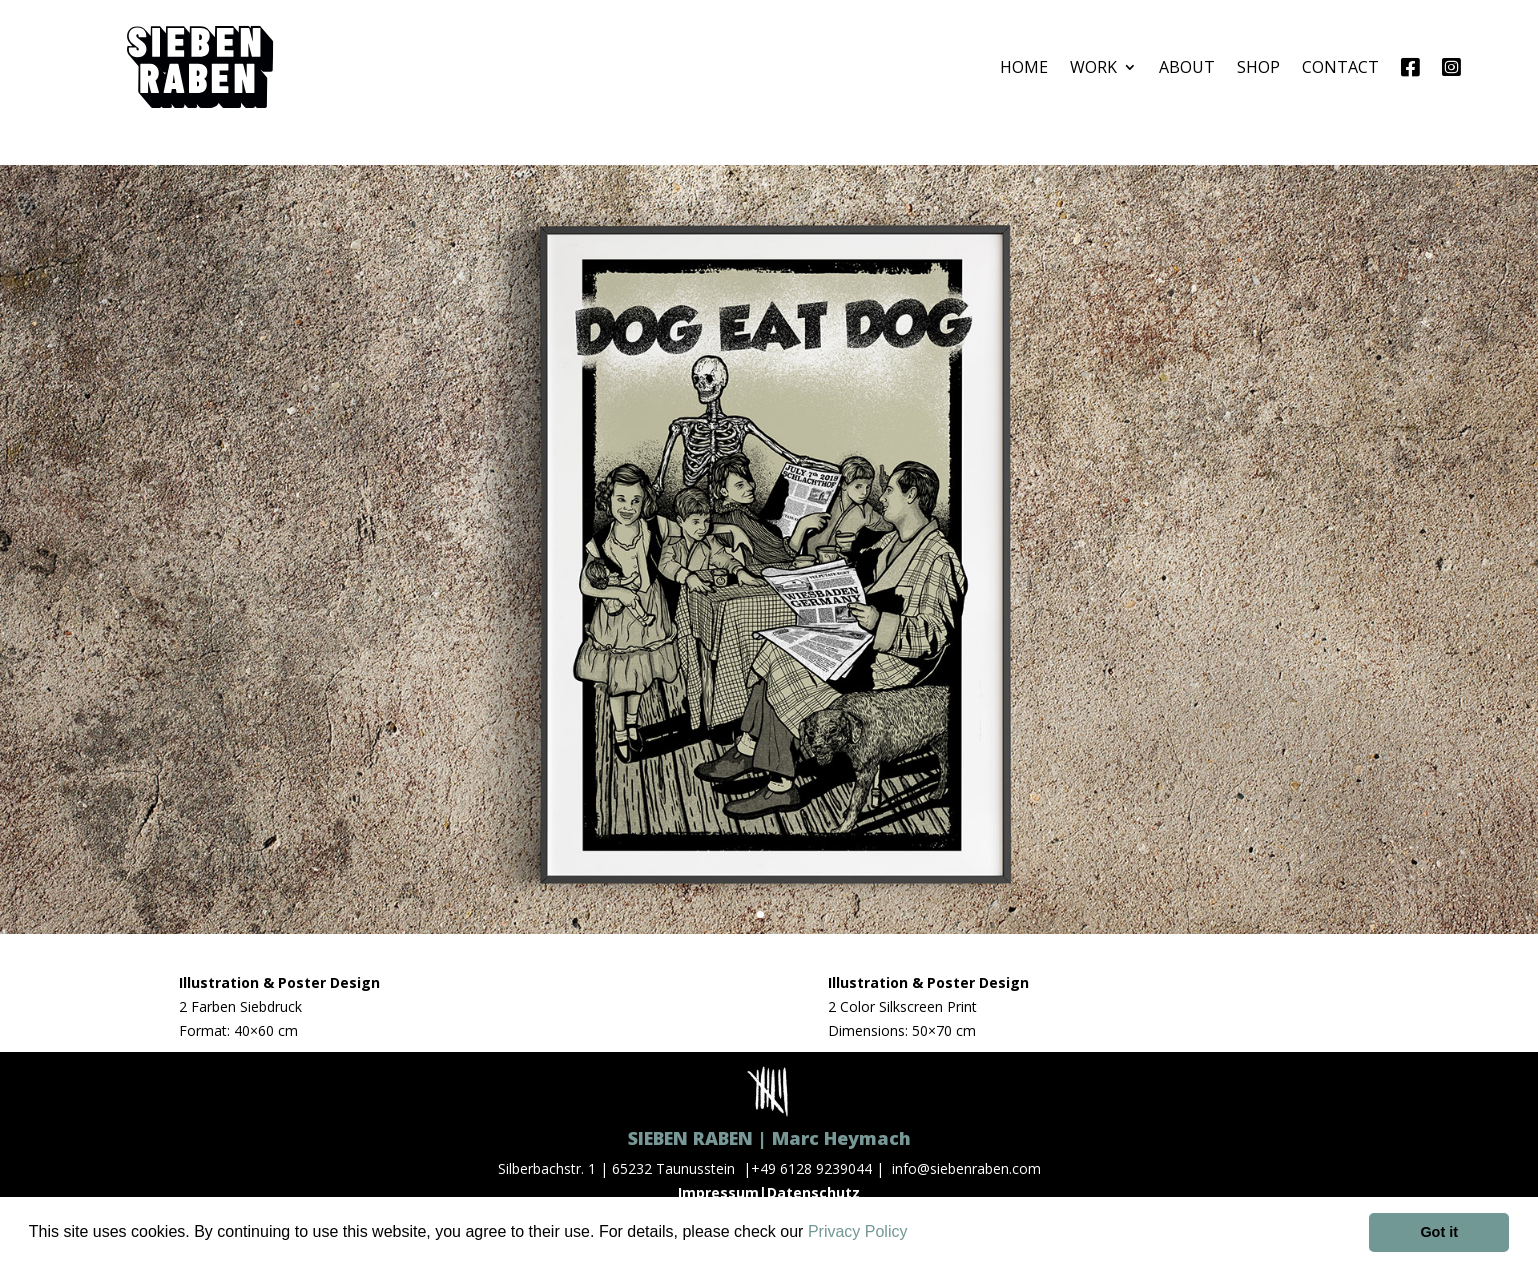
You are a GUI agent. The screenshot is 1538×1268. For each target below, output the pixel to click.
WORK (1093, 67)
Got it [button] (1439, 1232)
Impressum (718, 1192)
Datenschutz (813, 1192)
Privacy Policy (858, 1231)
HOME (1024, 67)
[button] (915, 1234)
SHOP (1258, 67)
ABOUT (1187, 67)
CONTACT (1340, 67)
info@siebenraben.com (966, 1168)
